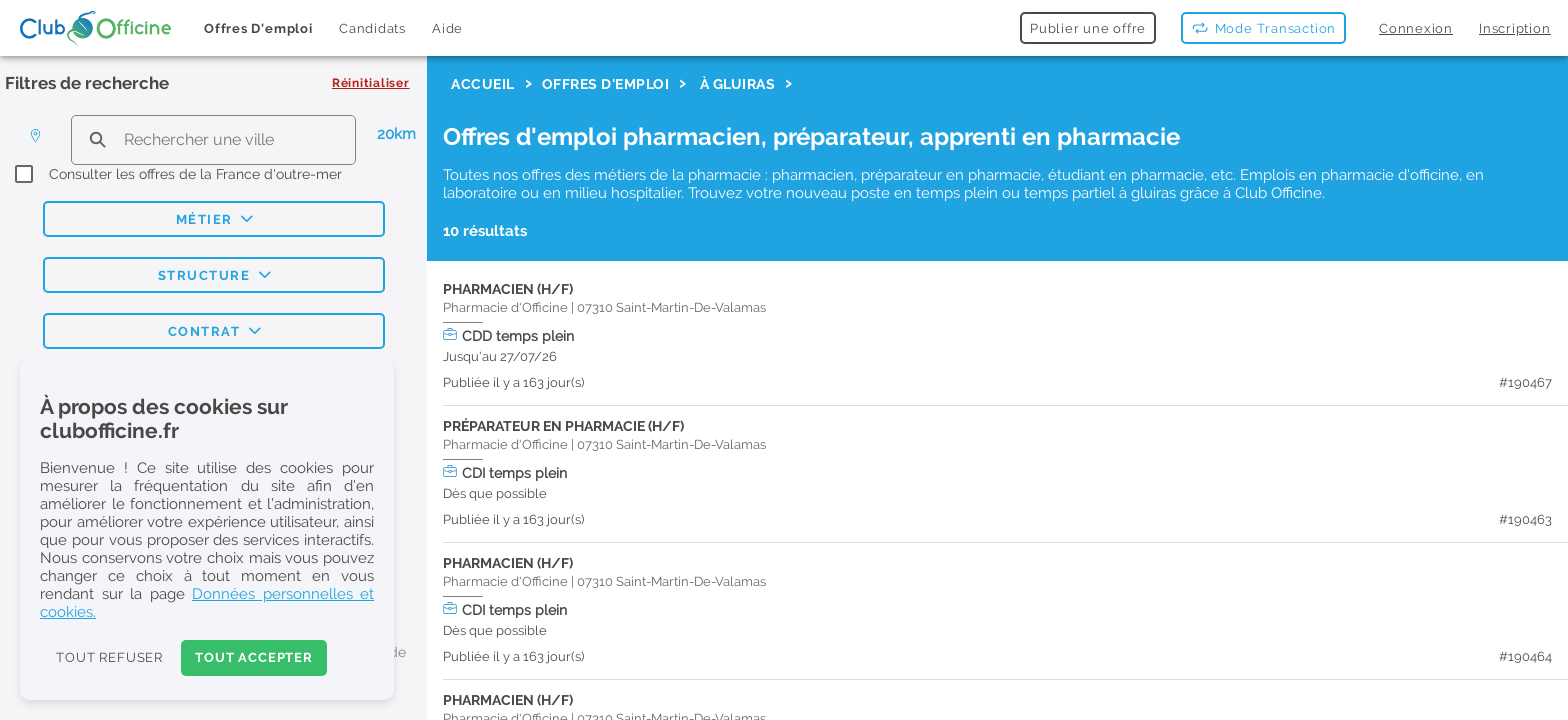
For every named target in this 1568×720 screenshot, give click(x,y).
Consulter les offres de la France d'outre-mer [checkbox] (195, 174)
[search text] (213, 139)
